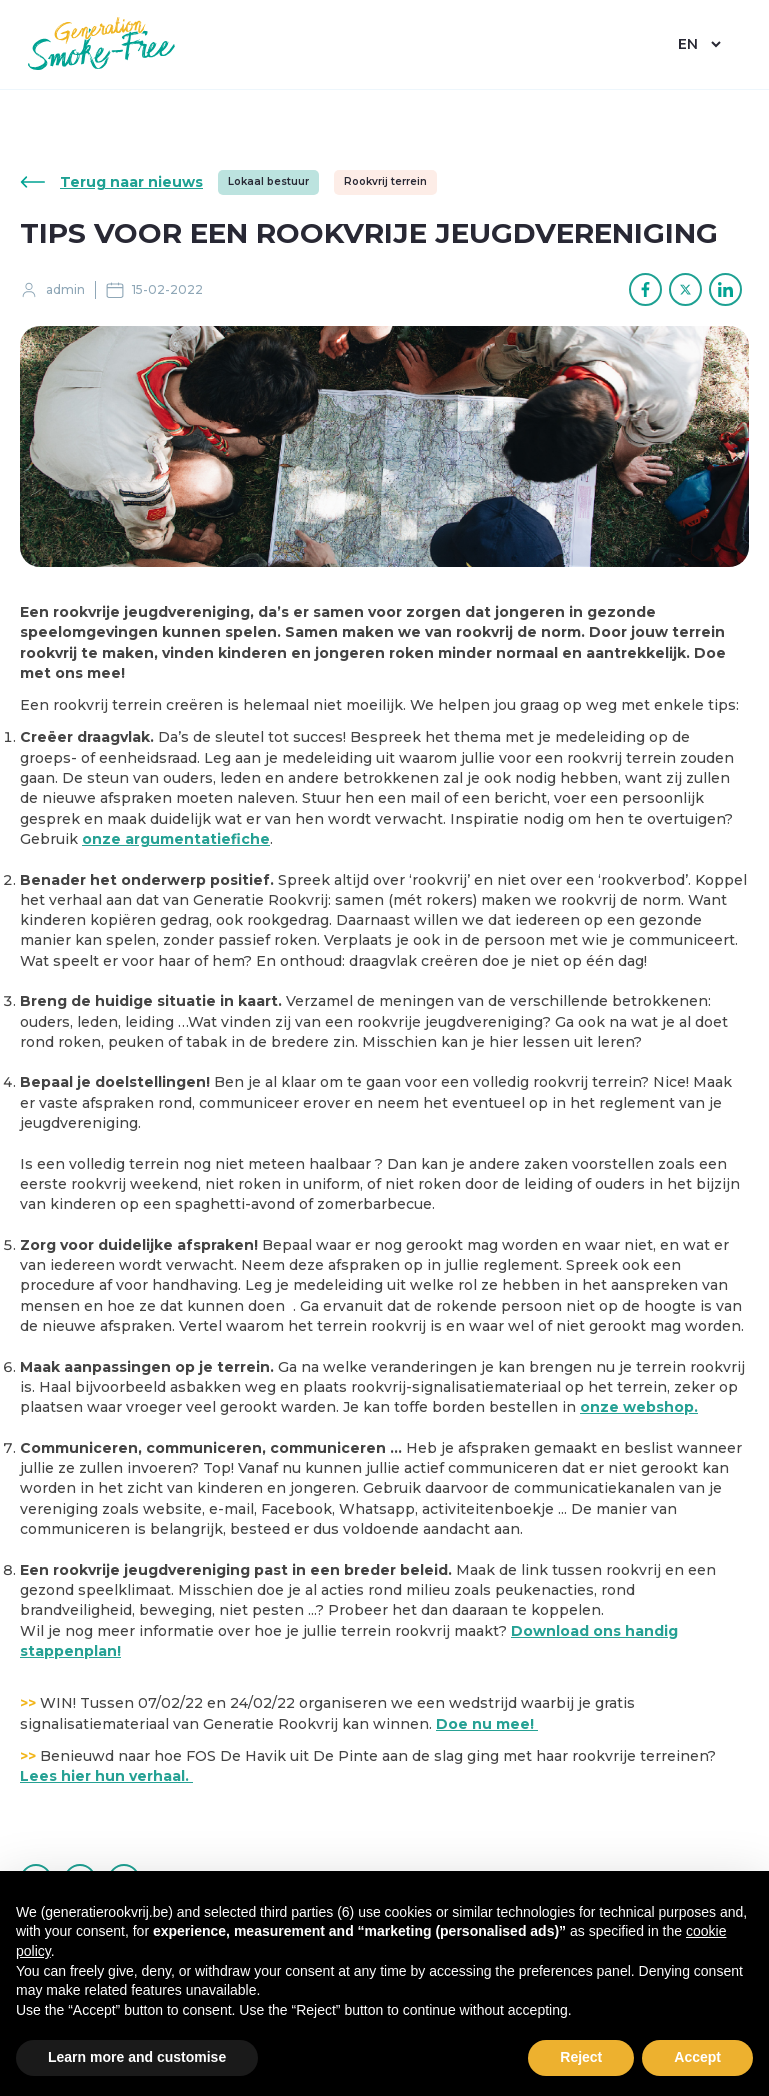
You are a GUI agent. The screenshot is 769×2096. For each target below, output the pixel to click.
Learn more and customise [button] (137, 2057)
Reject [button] (581, 2057)
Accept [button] (697, 2057)
